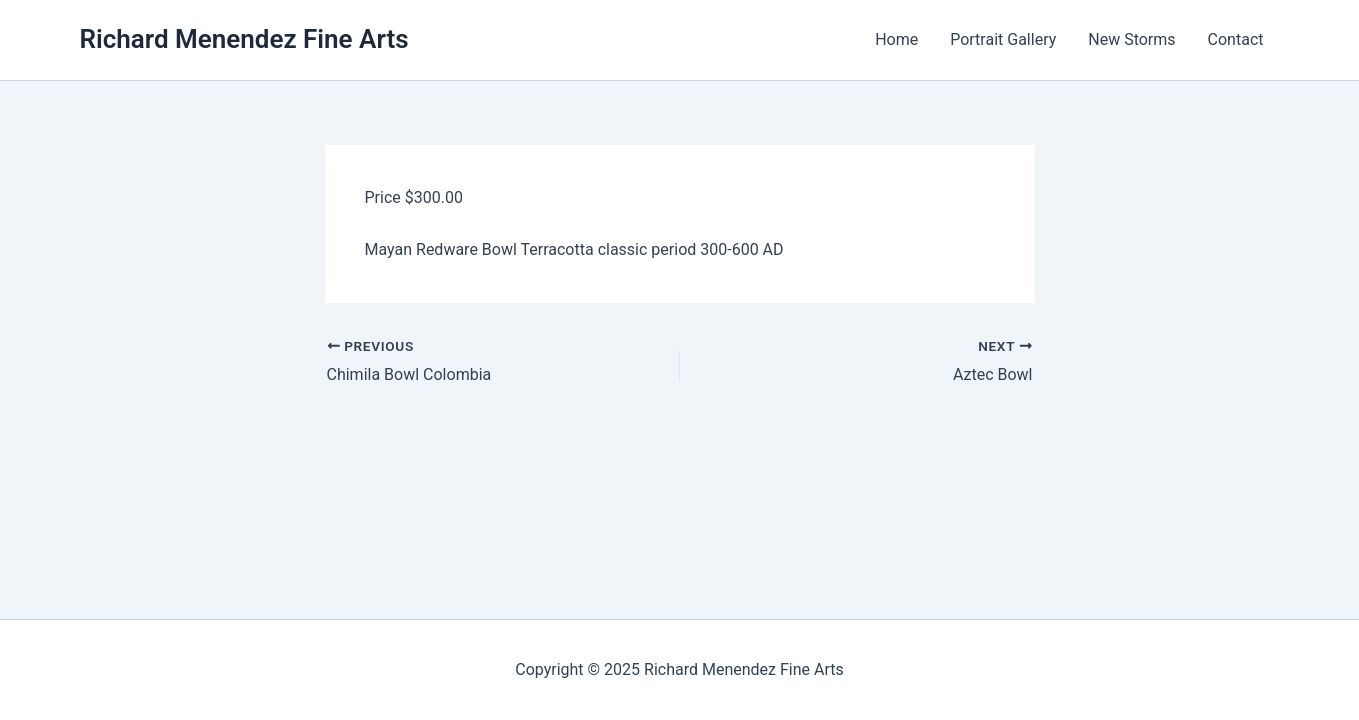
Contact (1236, 39)
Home (896, 39)
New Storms (1131, 39)
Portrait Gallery (1003, 39)
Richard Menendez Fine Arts (244, 39)
